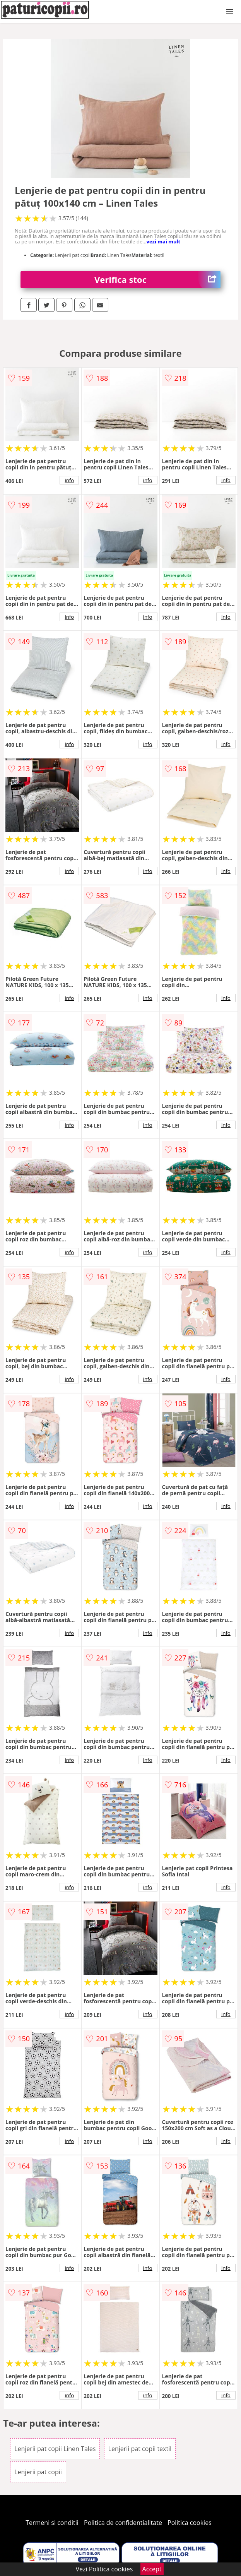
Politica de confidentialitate (123, 2522)
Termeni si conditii (52, 2522)
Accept (152, 2569)
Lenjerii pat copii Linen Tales (55, 2448)
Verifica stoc (157, 279)
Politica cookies (190, 2522)
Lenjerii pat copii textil (140, 2448)
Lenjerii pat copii (38, 2472)
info (69, 480)
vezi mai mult (164, 241)
